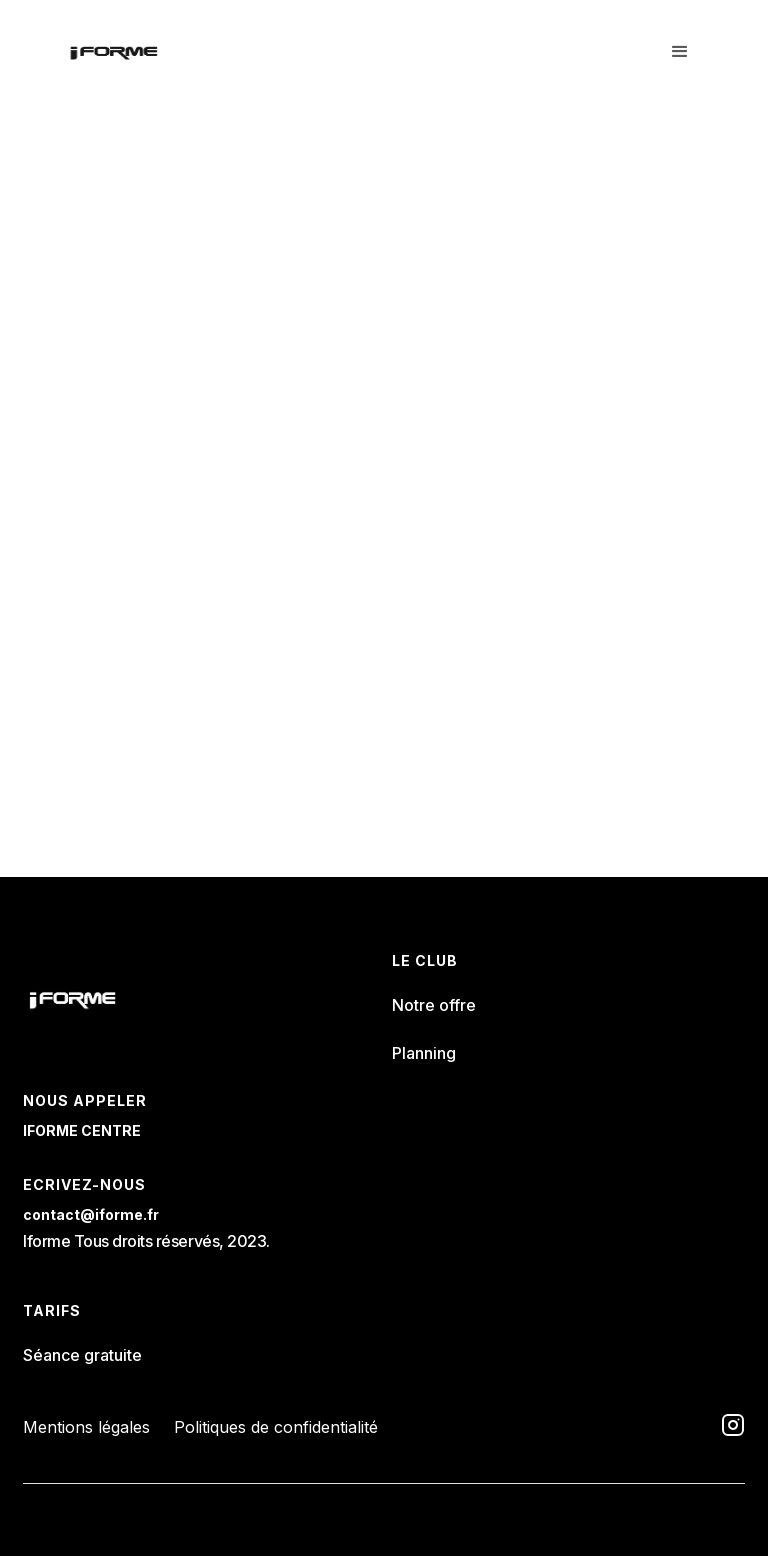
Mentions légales (86, 1427)
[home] (114, 52)
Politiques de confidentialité (276, 1427)
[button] (680, 52)
